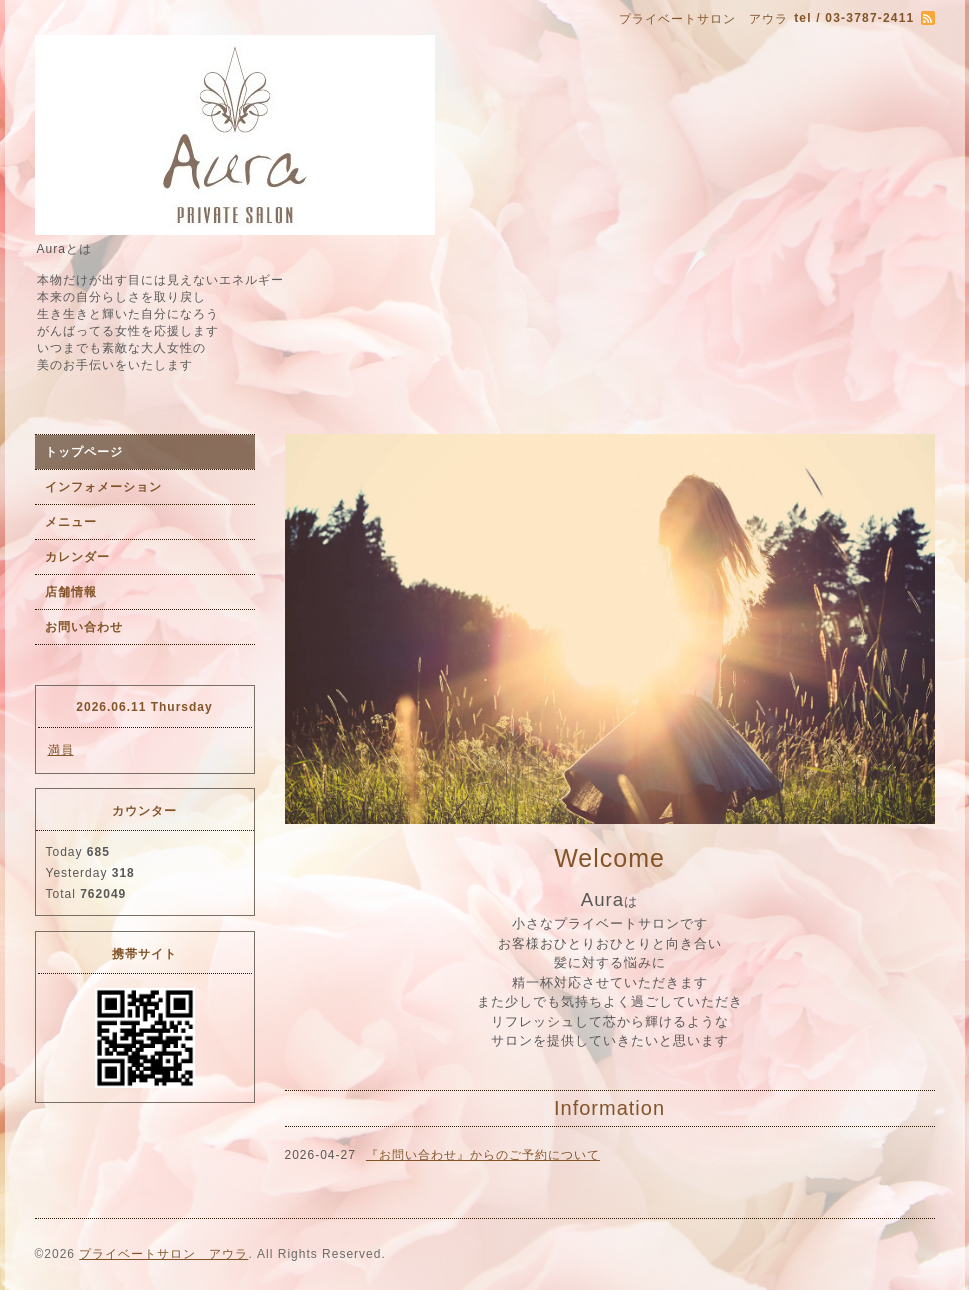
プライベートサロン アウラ (163, 1254)
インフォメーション (103, 487)
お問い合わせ (84, 627)
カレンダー (77, 557)
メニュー (71, 522)
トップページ (84, 452)
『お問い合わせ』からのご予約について (483, 1155)
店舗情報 (71, 592)
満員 (61, 750)
